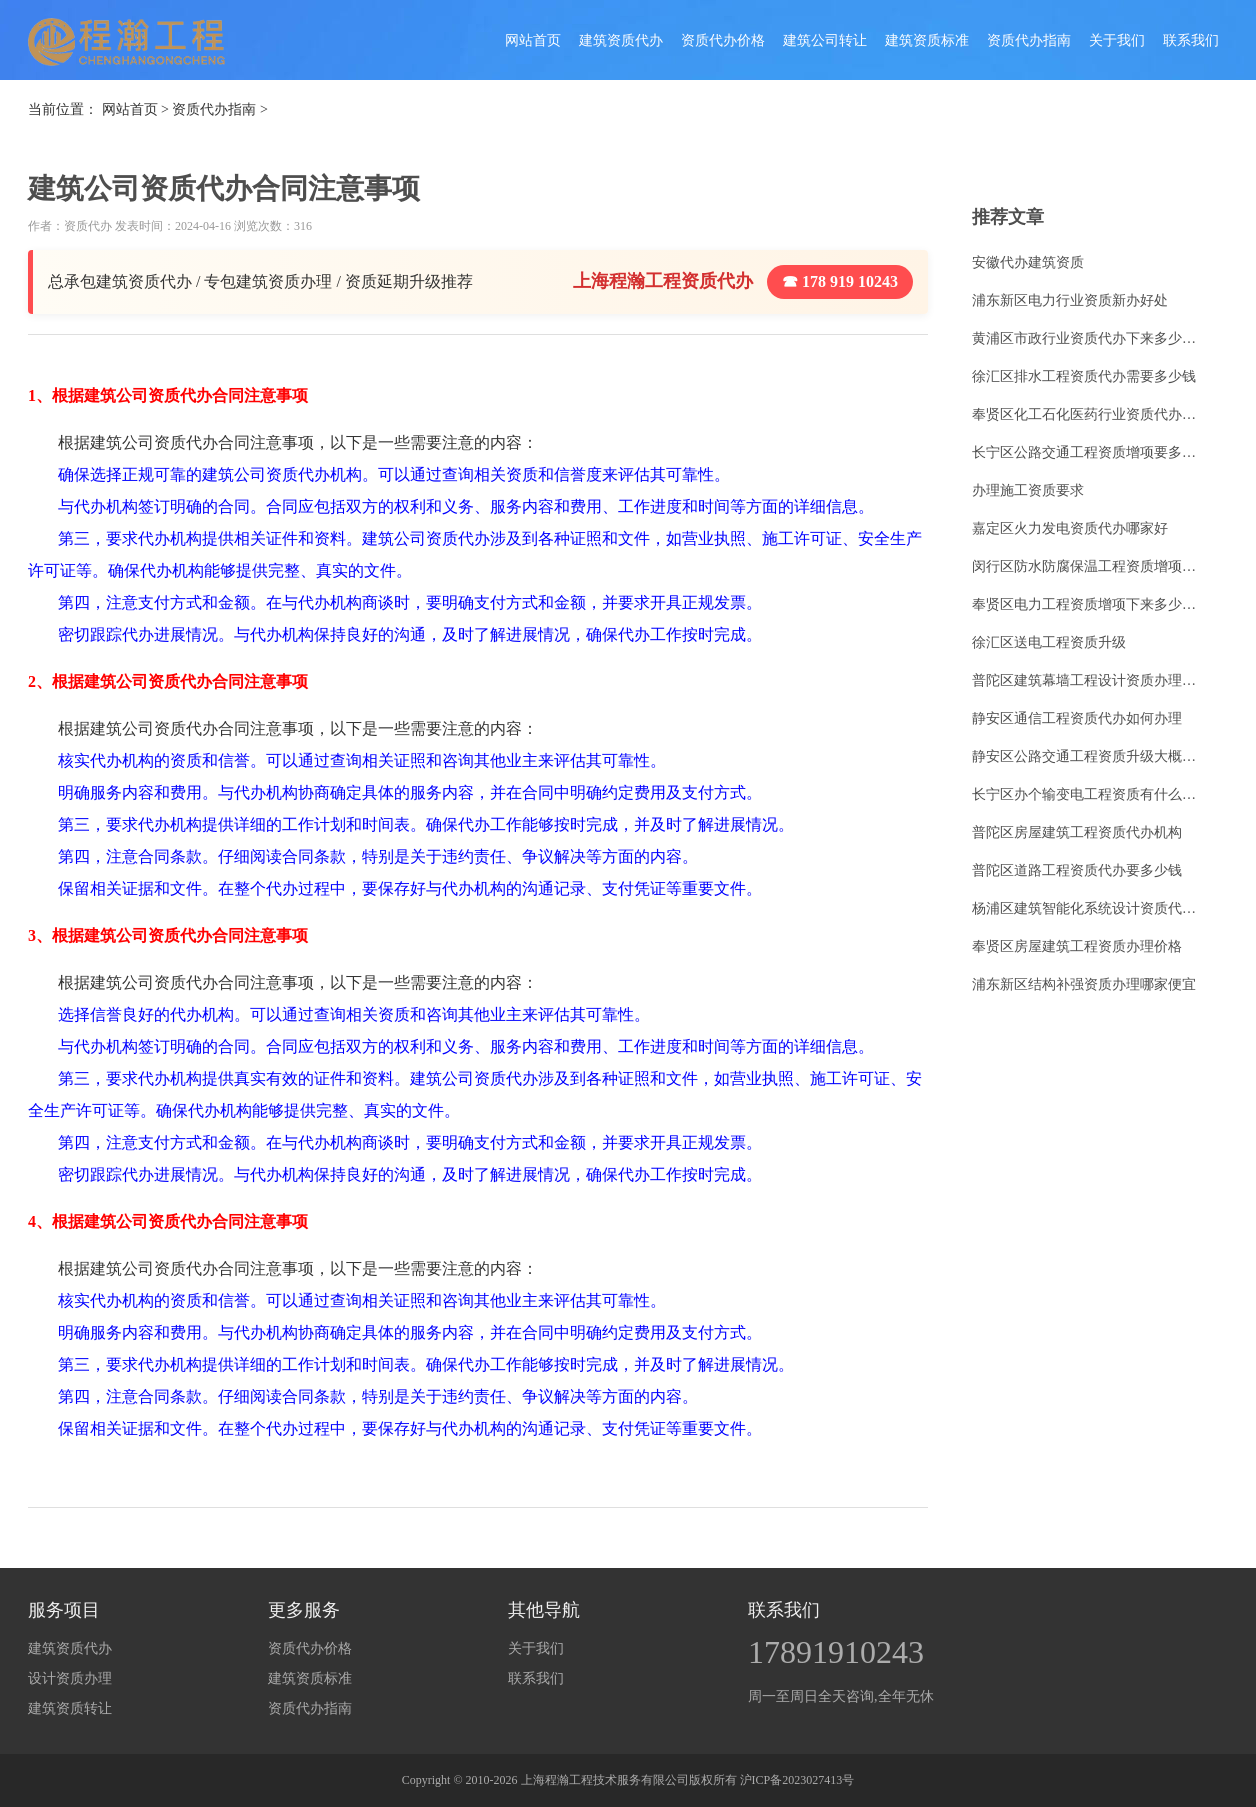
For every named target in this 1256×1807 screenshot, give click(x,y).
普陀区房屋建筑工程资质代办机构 (1077, 832)
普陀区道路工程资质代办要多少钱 (1077, 870)
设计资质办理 (70, 1678)
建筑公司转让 (825, 40)
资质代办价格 (723, 40)
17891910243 (836, 1652)
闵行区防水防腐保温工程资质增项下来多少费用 (1090, 566)
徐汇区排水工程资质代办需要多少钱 (1084, 376)
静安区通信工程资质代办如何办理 (1077, 718)
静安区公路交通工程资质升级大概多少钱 (1090, 756)
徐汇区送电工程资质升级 (1049, 642)
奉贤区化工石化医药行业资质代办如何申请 (1090, 414)
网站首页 (533, 40)
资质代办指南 (1029, 40)
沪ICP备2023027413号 (797, 1780)
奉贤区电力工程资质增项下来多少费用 (1090, 604)
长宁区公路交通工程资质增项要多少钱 (1090, 452)
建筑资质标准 (927, 40)
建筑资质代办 (621, 40)
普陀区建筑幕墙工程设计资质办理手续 (1090, 680)
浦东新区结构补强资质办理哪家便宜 (1084, 984)
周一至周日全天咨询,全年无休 (841, 1696)
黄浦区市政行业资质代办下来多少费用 (1090, 338)
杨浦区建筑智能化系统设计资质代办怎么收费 (1090, 908)
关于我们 (1117, 40)
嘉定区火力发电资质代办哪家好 (1070, 528)
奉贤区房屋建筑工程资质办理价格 (1077, 946)
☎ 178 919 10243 (840, 281)
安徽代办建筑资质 (1028, 262)
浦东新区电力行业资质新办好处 (1070, 300)
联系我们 (1191, 40)
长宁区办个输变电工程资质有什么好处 (1090, 794)
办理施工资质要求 (1028, 490)
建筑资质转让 (70, 1708)
